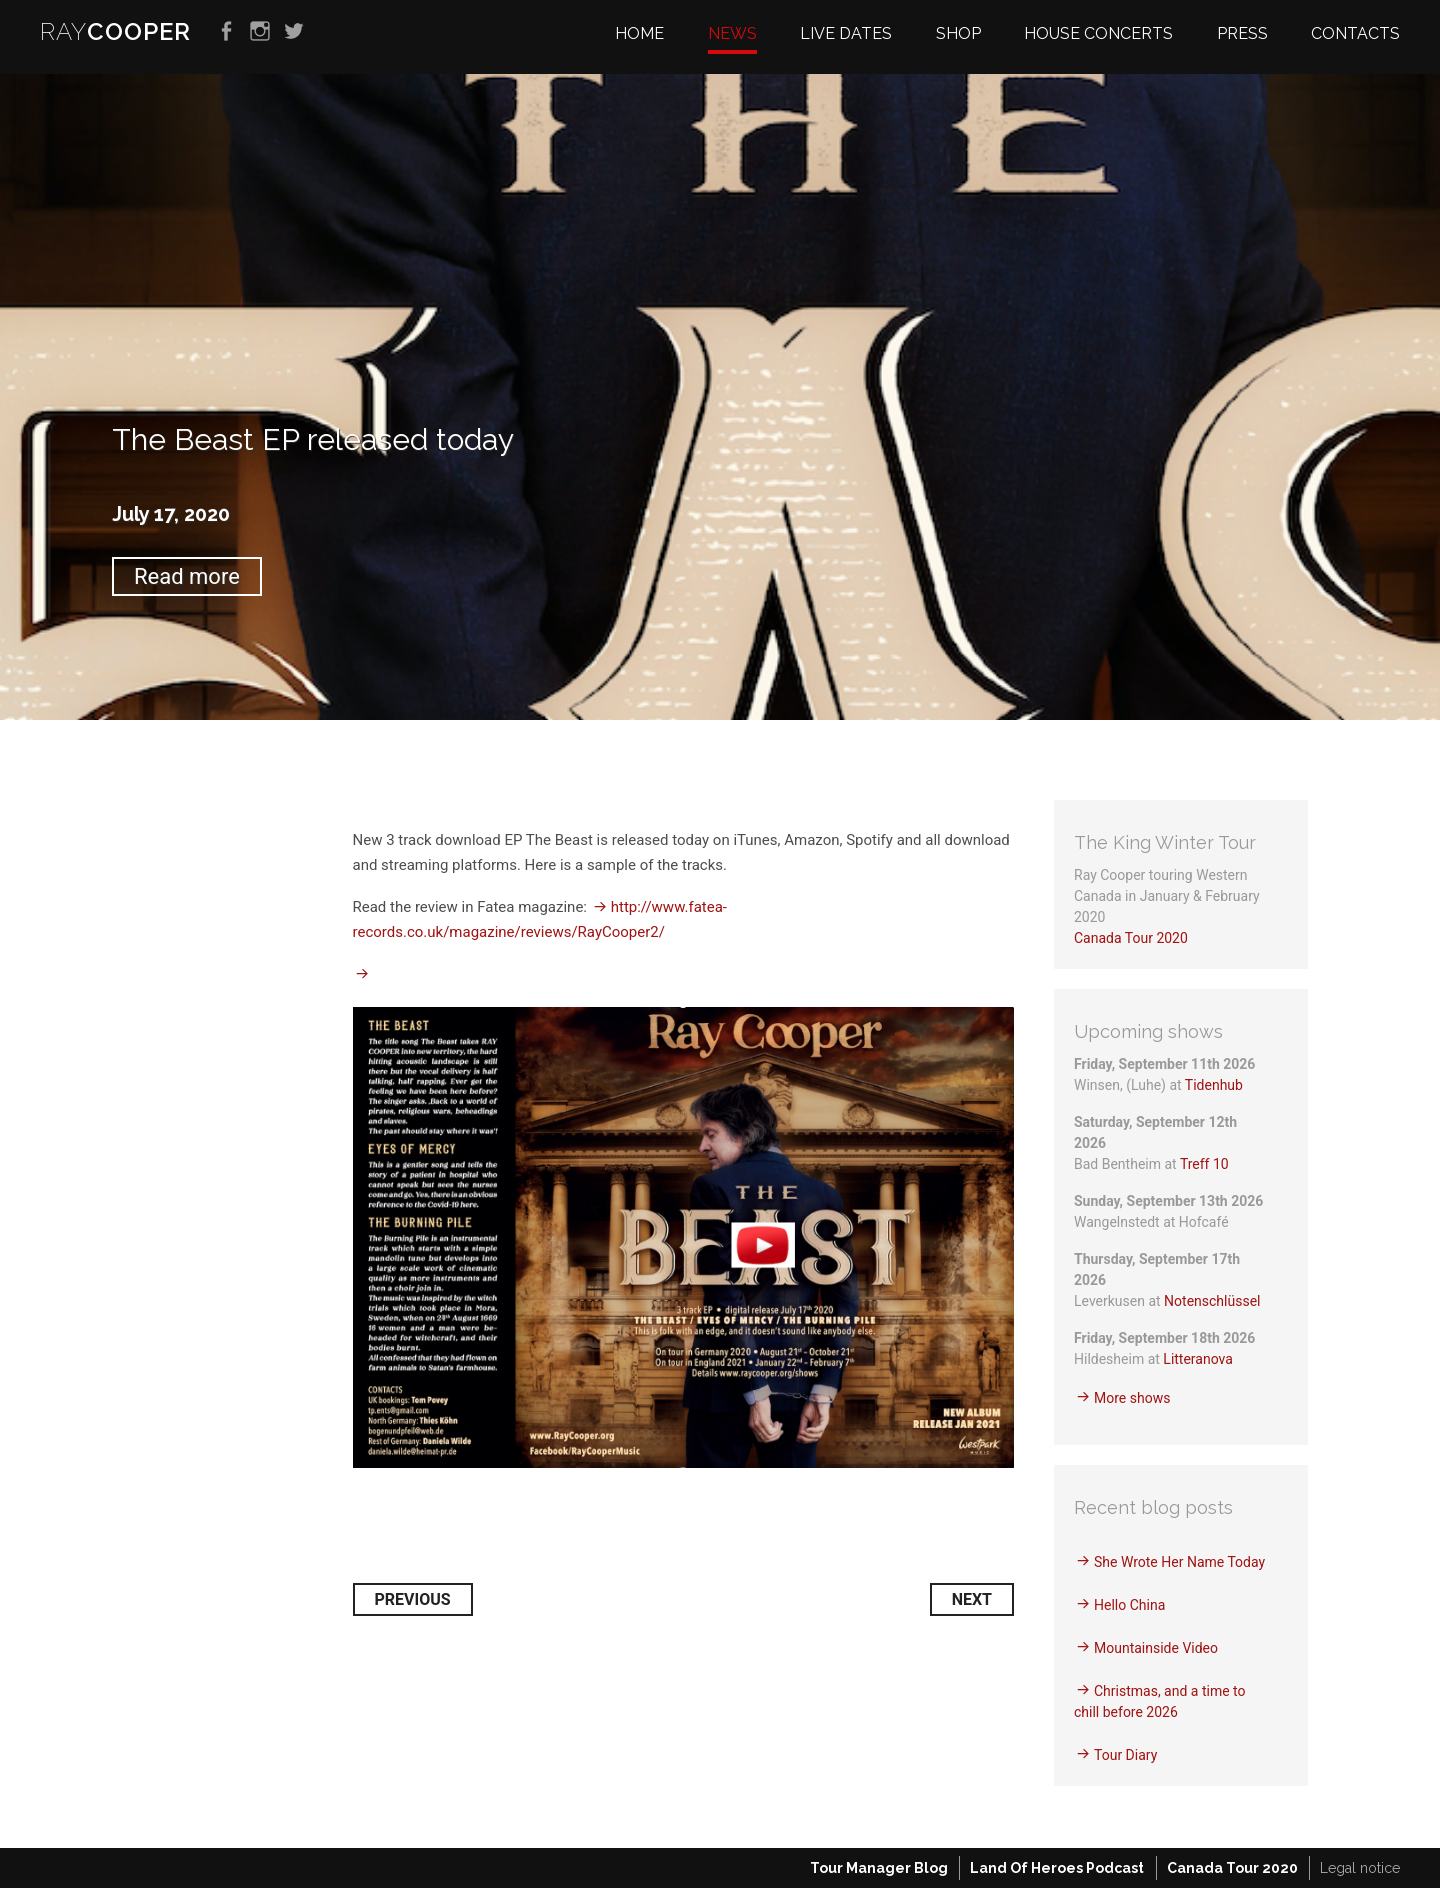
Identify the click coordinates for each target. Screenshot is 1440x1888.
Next (972, 1599)
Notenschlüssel (1212, 1301)
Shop (958, 33)
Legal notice (1360, 1868)
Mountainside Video (1156, 1648)
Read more (187, 576)
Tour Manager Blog (879, 1868)
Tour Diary (1125, 1755)
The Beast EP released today (313, 439)
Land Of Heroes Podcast (1057, 1868)
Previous (413, 1599)
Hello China (1129, 1605)
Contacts (1355, 33)
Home (639, 33)
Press (1242, 33)
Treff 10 (1204, 1164)
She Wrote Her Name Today (1179, 1562)
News (732, 33)
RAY (115, 31)
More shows (1132, 1398)
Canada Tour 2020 (1131, 938)
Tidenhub (1214, 1085)
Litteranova (1198, 1359)
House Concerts (1098, 33)
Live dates (846, 33)
